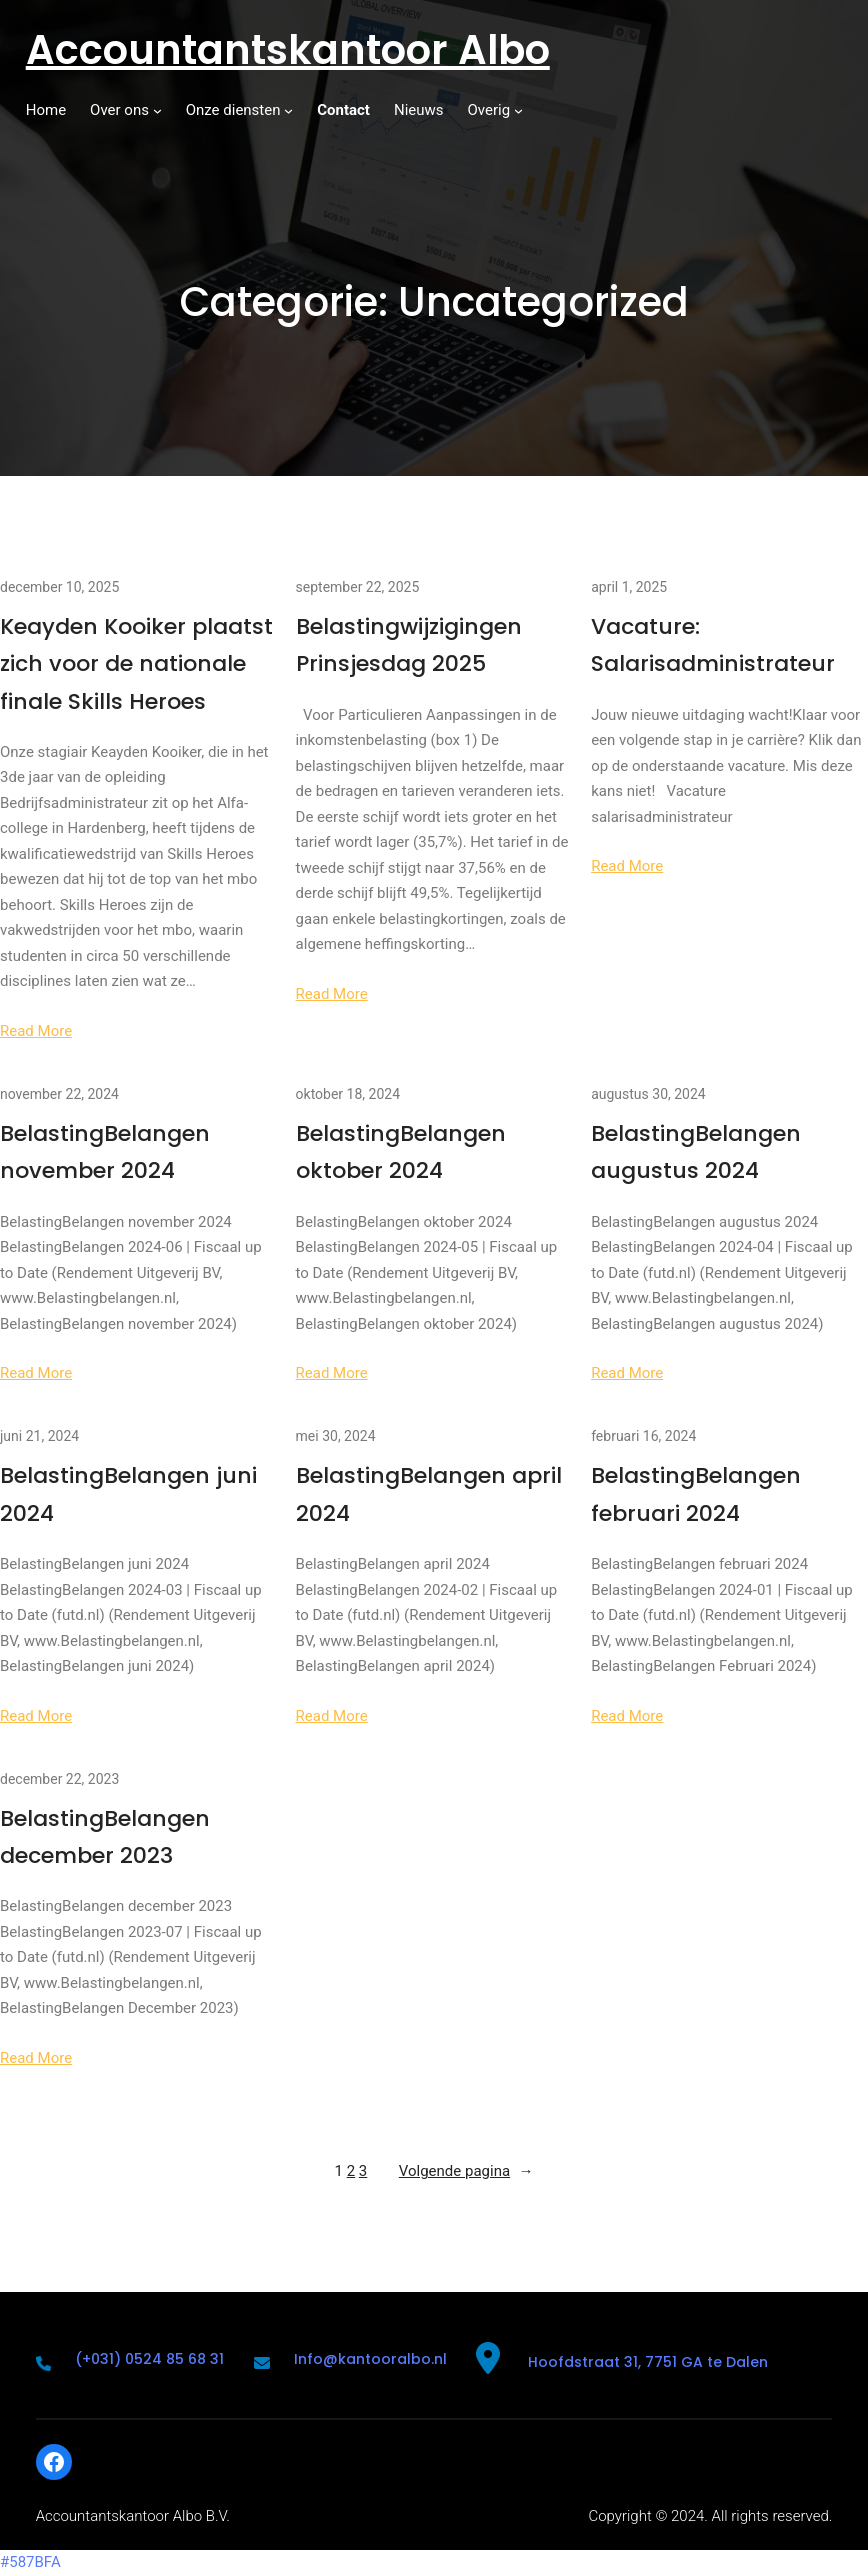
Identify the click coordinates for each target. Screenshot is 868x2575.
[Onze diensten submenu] (288, 110)
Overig (489, 110)
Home (46, 110)
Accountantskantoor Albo (288, 50)
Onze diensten (233, 110)
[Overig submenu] (518, 110)
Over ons (119, 110)
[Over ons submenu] (157, 110)
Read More (36, 1031)
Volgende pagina (466, 2172)
